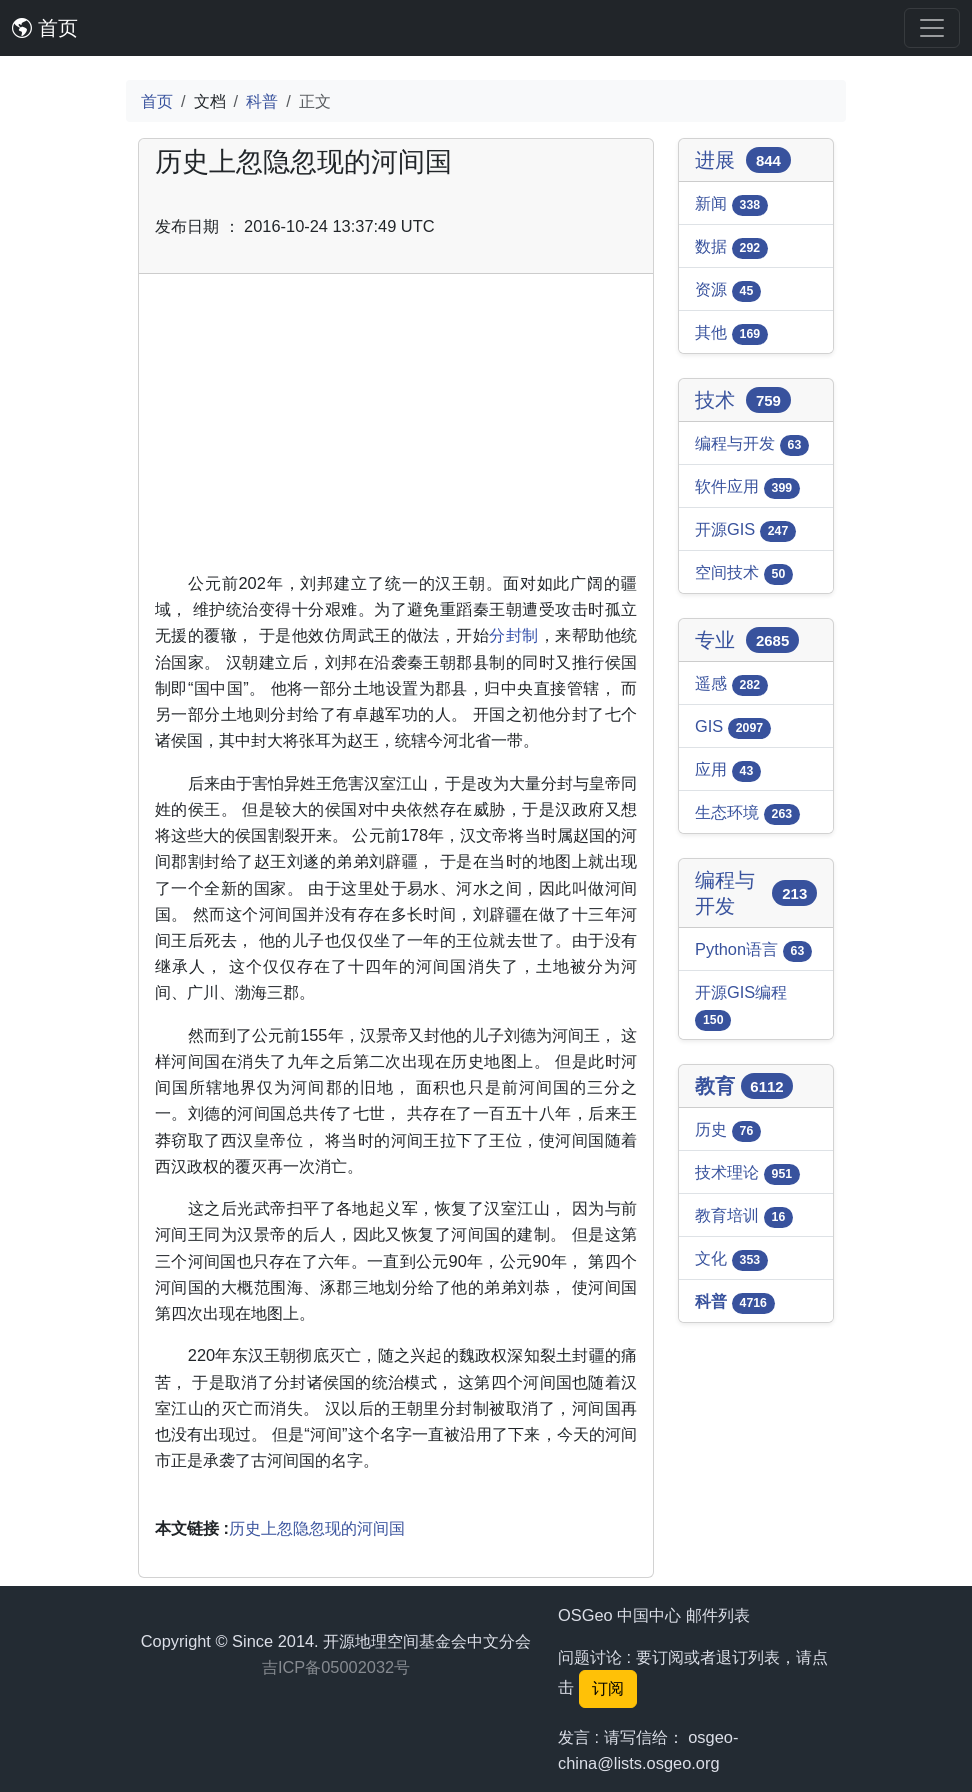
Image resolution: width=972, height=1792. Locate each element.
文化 (731, 1260)
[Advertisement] (396, 430)
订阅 (608, 1688)
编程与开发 (752, 445)
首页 (45, 28)
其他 (731, 334)
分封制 (513, 635)
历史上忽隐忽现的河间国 (317, 1528)
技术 (743, 400)
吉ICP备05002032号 (336, 1667)
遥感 (731, 685)
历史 (728, 1131)
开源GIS (745, 531)
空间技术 (744, 574)
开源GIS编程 (741, 1007)
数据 (731, 248)
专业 (747, 640)
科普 (262, 101)
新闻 (731, 205)
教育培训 (744, 1217)
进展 (743, 160)
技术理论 (747, 1174)
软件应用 (747, 488)
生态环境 (747, 814)
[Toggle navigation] (932, 28)
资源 (728, 291)
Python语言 (753, 951)
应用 (728, 771)
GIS (733, 728)
